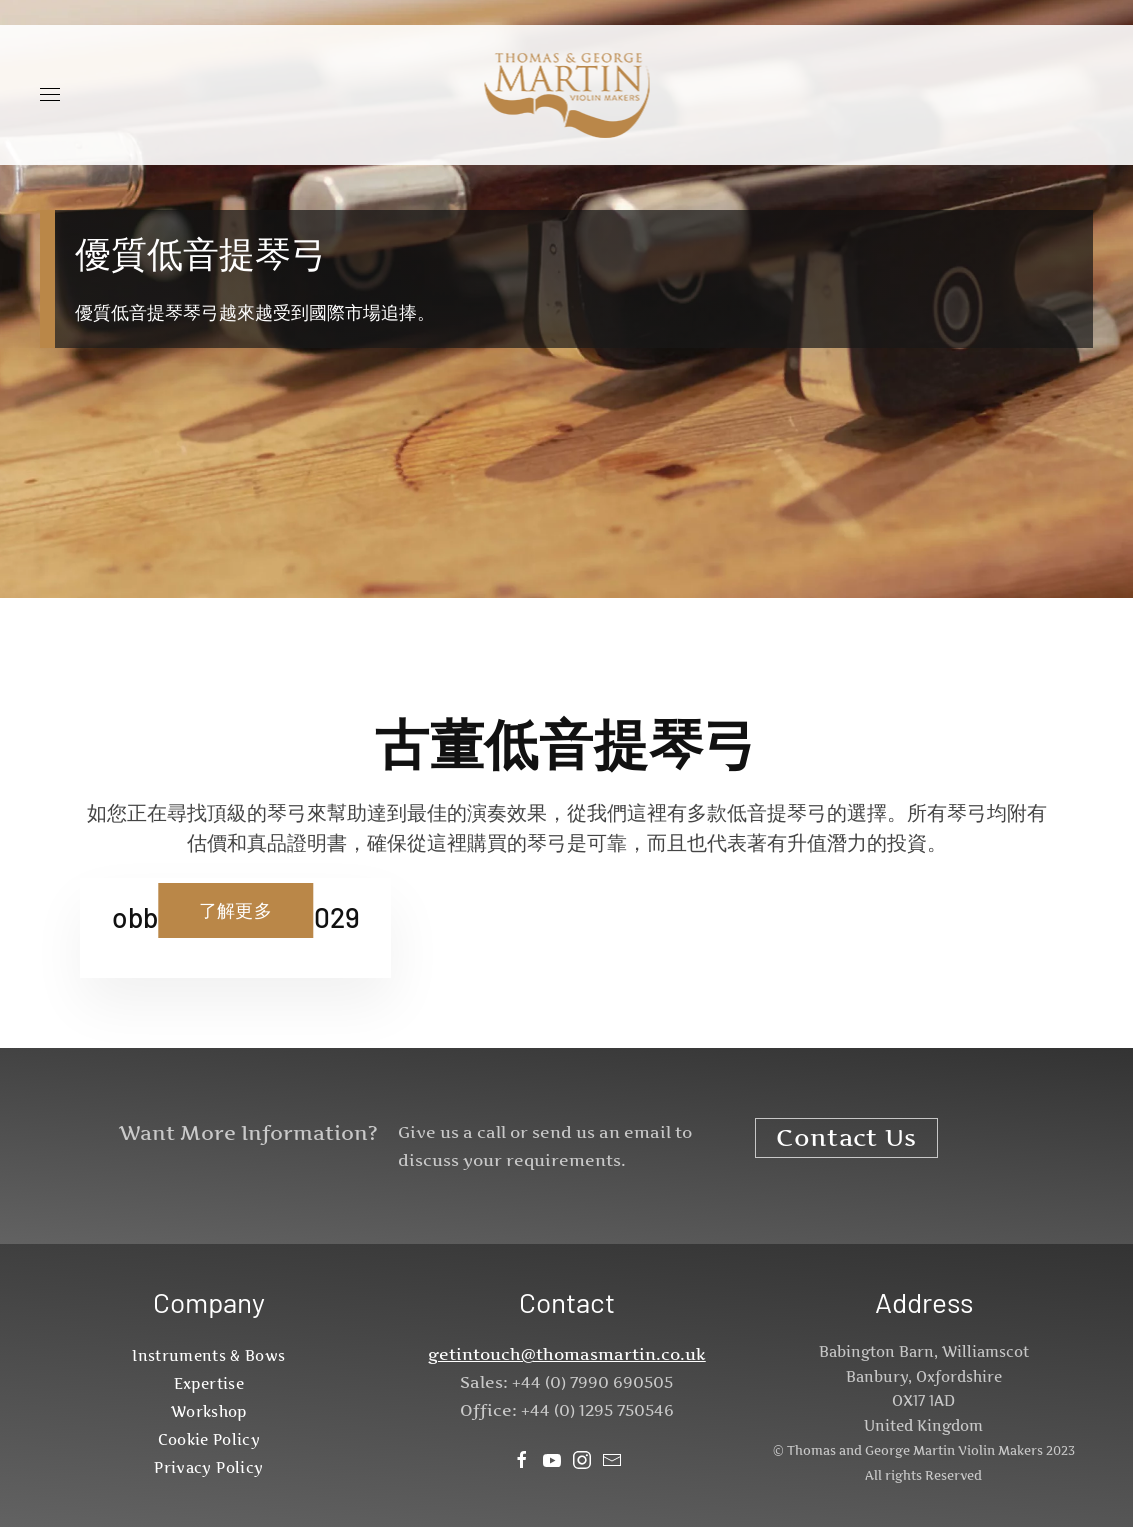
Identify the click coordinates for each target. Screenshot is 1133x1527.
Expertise (209, 1383)
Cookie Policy (209, 1439)
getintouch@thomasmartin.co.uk (567, 1354)
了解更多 (235, 910)
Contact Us (846, 1137)
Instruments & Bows (208, 1355)
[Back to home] (566, 95)
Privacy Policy (208, 1467)
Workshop (209, 1411)
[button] (50, 95)
